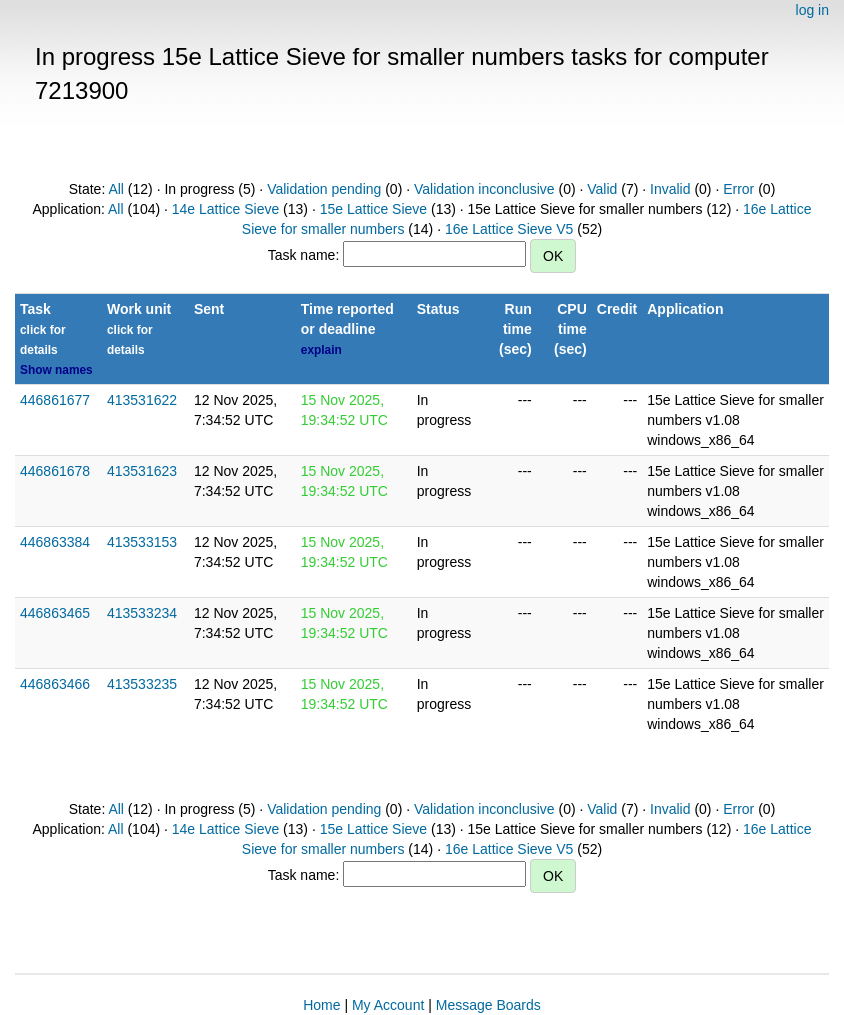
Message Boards (488, 1005)
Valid (602, 189)
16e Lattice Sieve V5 (509, 229)
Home (321, 1005)
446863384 (55, 542)
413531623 (142, 471)
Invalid (670, 189)
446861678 (55, 471)
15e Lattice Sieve (373, 209)
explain (321, 350)
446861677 (55, 400)
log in (812, 10)
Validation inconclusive (484, 189)
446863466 (55, 684)
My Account (388, 1005)
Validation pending (324, 189)
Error (738, 189)
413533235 (142, 684)
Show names (56, 370)
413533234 (142, 613)
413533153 (142, 542)
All (116, 189)
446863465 (55, 613)
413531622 (142, 400)
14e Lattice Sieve (225, 209)
